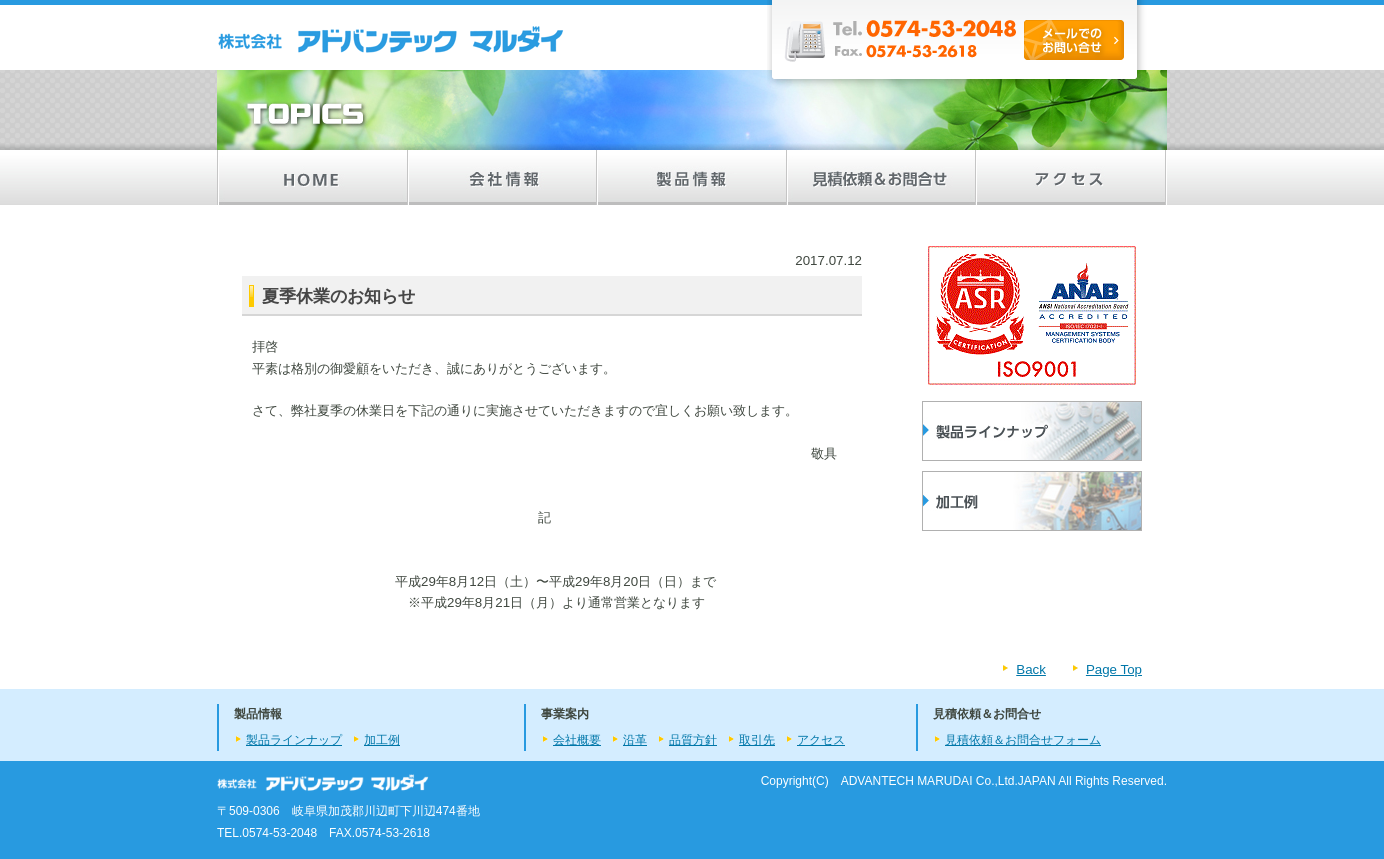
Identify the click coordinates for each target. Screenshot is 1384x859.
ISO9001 (1032, 315)
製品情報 (692, 177)
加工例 (382, 740)
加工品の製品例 (1032, 501)
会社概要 (577, 740)
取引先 (757, 740)
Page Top (1114, 669)
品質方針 (693, 740)
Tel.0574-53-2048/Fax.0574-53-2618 (957, 45)
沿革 (635, 740)
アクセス (1072, 177)
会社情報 (502, 177)
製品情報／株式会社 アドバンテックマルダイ (392, 40)
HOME (312, 177)
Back (1031, 669)
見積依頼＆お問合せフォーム (1023, 740)
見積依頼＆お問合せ (882, 177)
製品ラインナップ (1032, 431)
